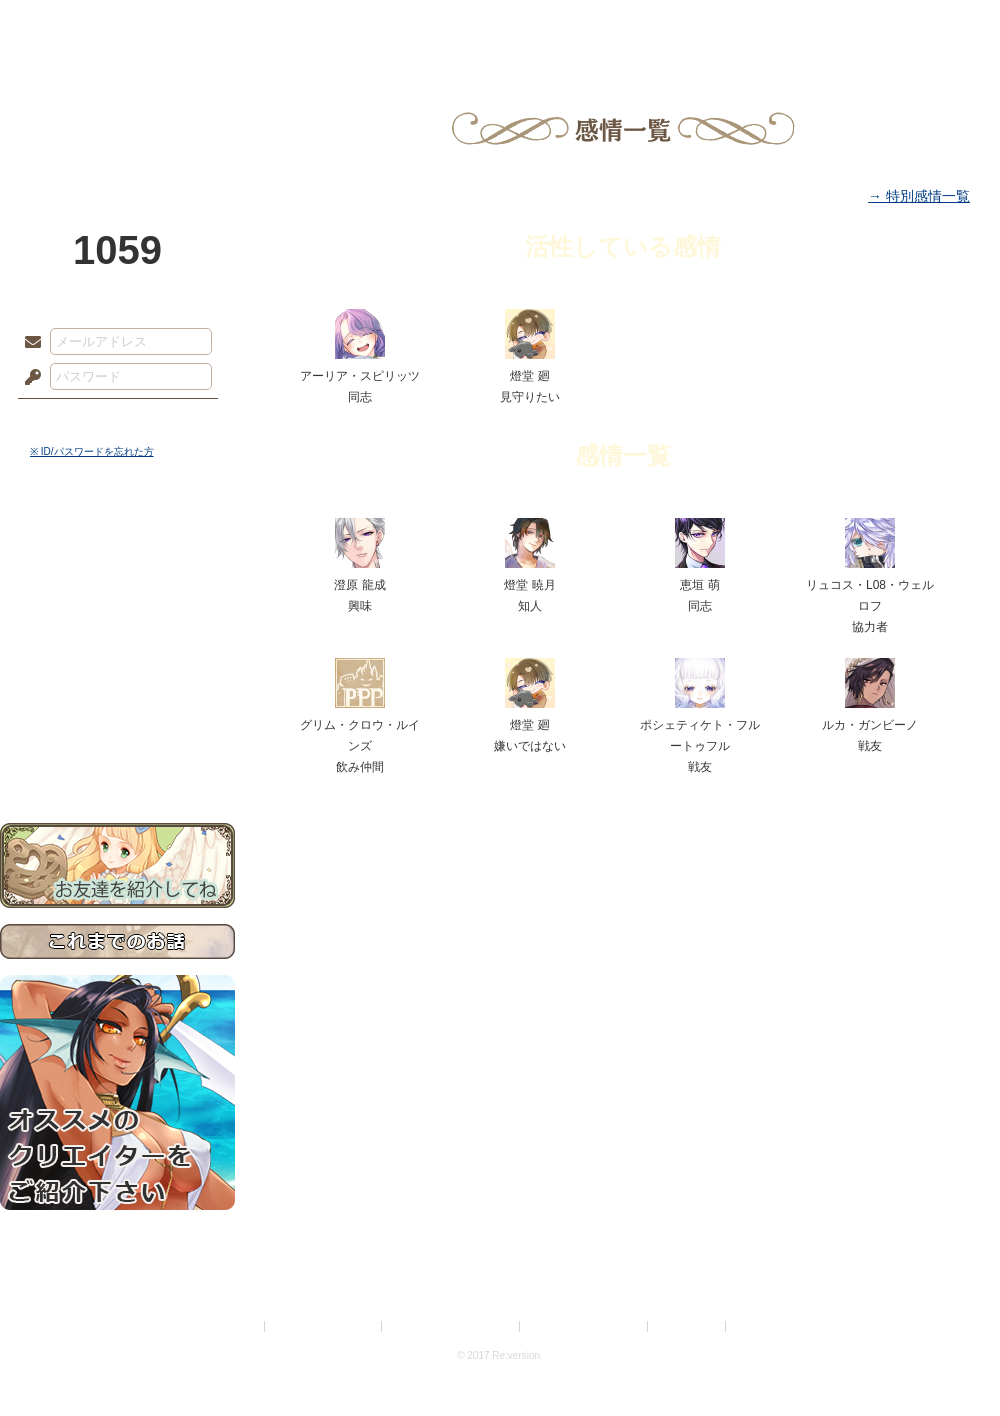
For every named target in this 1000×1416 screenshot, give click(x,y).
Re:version (760, 1326)
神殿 (216, 25)
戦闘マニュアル (117, 695)
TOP (72, 25)
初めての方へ (117, 725)
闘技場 (927, 25)
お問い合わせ (117, 760)
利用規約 (237, 1326)
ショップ (784, 25)
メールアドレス (28, 343)
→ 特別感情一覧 (919, 196)
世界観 (117, 545)
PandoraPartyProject (117, 110)
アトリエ (500, 25)
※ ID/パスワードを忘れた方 (92, 451)
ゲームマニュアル (117, 615)
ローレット (358, 25)
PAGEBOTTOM (950, 1361)
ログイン (69, 419)
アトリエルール (117, 670)
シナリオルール (117, 645)
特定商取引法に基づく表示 (452, 1326)
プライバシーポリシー (324, 1326)
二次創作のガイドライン (585, 1326)
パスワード (28, 378)
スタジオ (642, 25)
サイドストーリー (117, 580)
